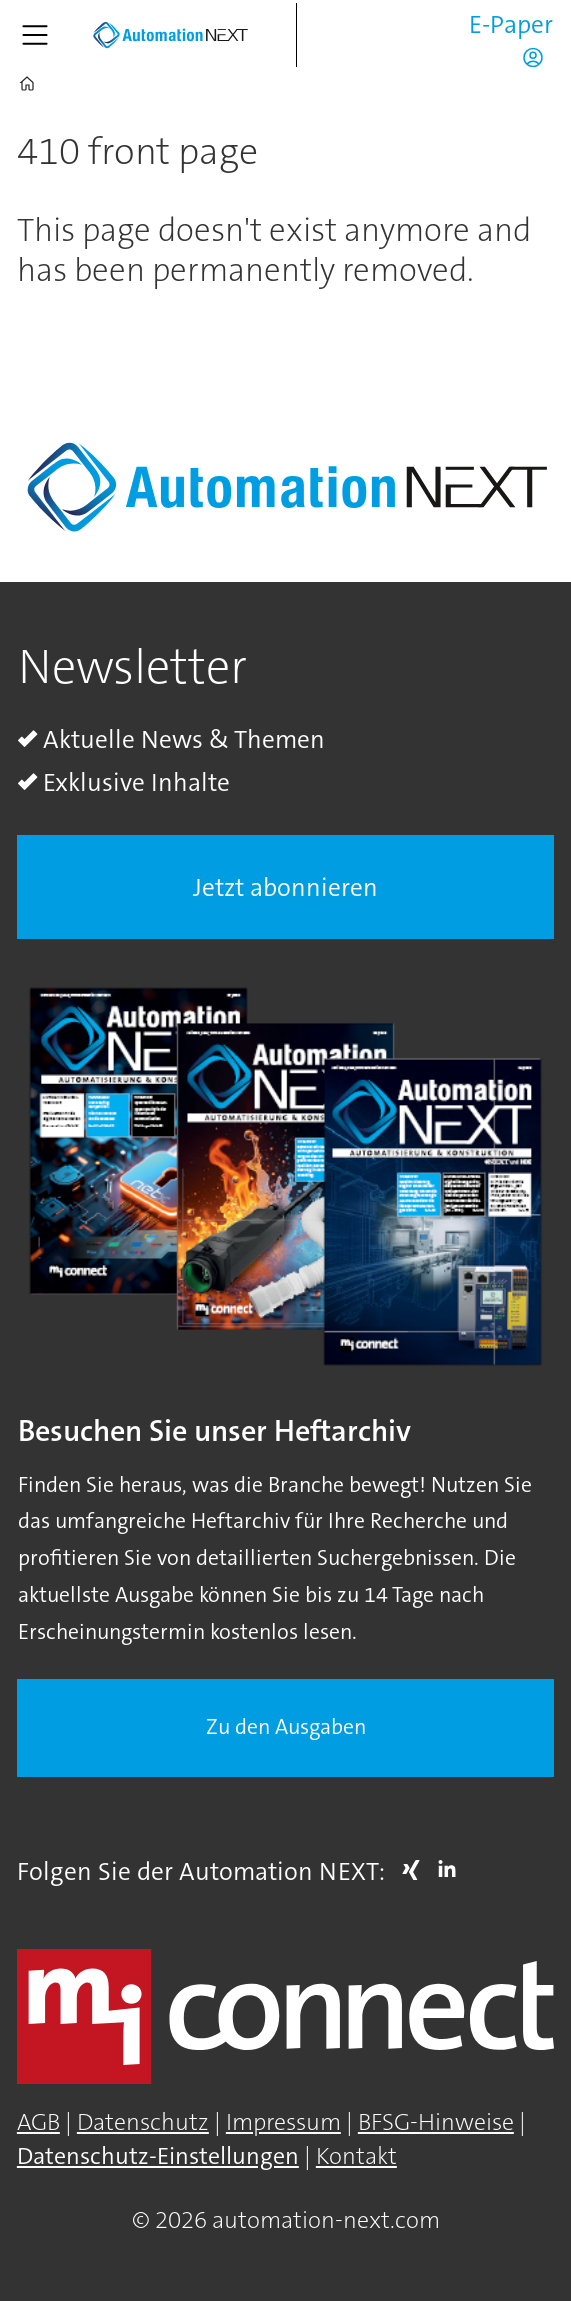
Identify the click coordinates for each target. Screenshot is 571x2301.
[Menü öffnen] (35, 35)
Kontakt (356, 2156)
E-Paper (511, 24)
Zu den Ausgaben (286, 1727)
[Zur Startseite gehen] (170, 35)
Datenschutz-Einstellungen (158, 2156)
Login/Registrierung (538, 57)
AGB (38, 2122)
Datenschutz (143, 2122)
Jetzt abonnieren (285, 887)
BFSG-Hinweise (436, 2122)
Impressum (283, 2122)
